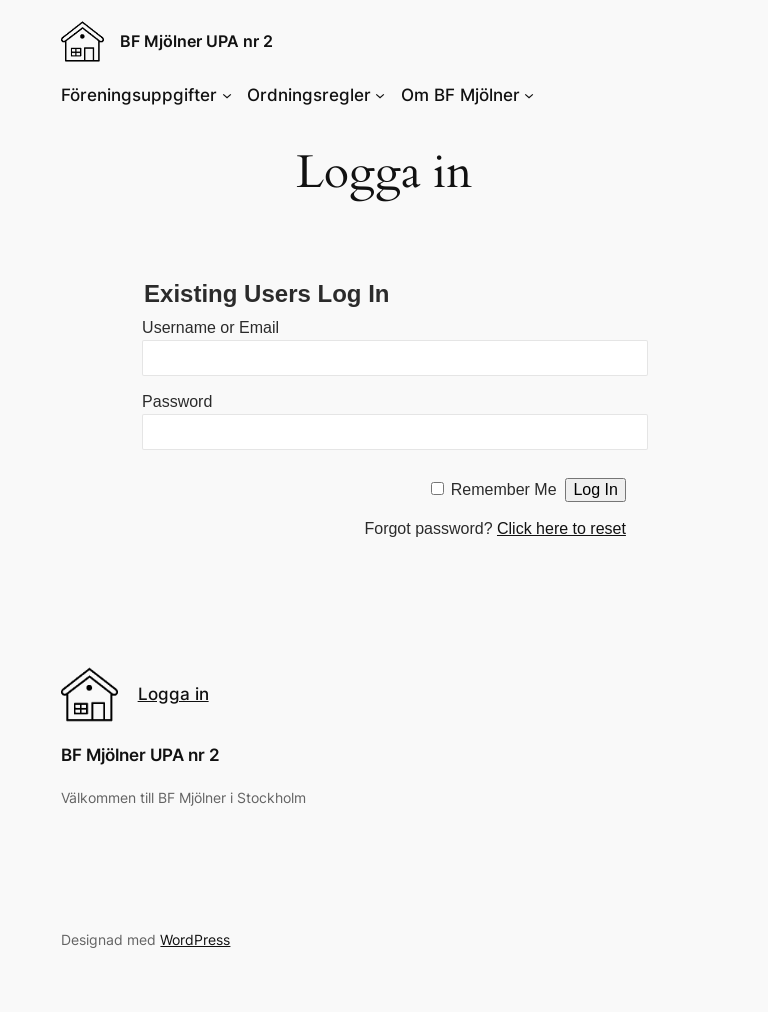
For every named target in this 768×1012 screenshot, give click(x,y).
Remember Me (504, 489)
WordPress (195, 939)
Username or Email (210, 327)
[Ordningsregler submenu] (380, 95)
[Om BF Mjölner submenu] (529, 95)
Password (177, 401)
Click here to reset (561, 528)
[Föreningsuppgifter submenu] (227, 95)
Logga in (173, 694)
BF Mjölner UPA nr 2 (196, 41)
